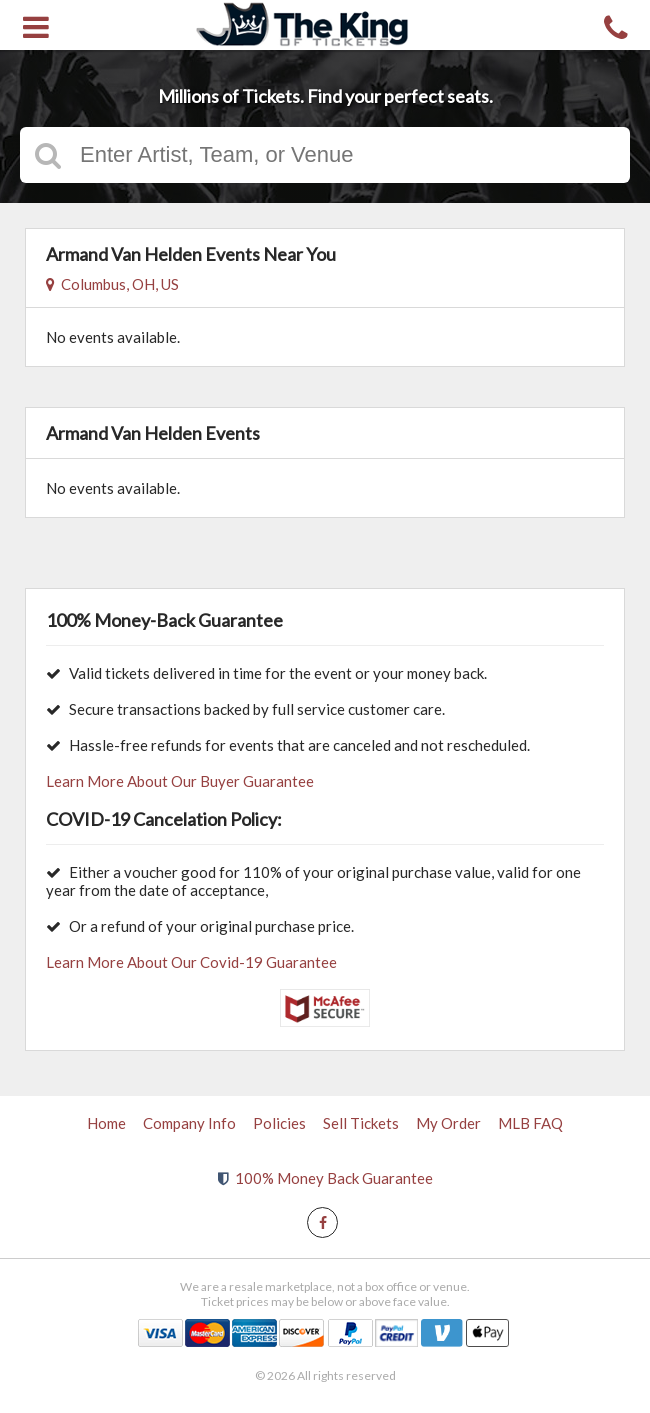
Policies (279, 1123)
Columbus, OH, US (112, 284)
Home (106, 1123)
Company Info (189, 1123)
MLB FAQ (530, 1123)
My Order (448, 1123)
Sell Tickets (361, 1123)
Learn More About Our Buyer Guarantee (180, 781)
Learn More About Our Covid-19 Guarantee (191, 962)
